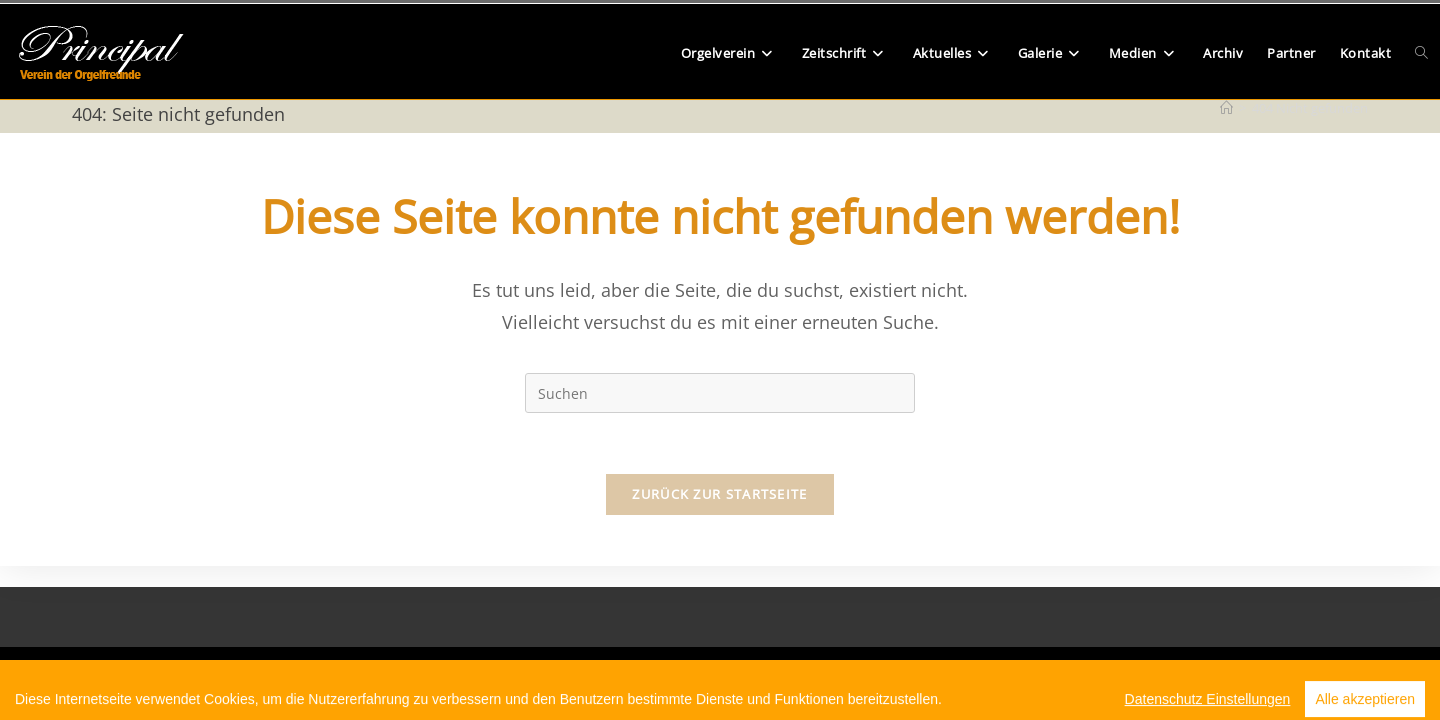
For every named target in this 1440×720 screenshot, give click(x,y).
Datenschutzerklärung (738, 674)
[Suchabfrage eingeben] (720, 393)
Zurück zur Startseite (719, 494)
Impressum (848, 674)
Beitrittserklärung (610, 674)
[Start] (1226, 108)
